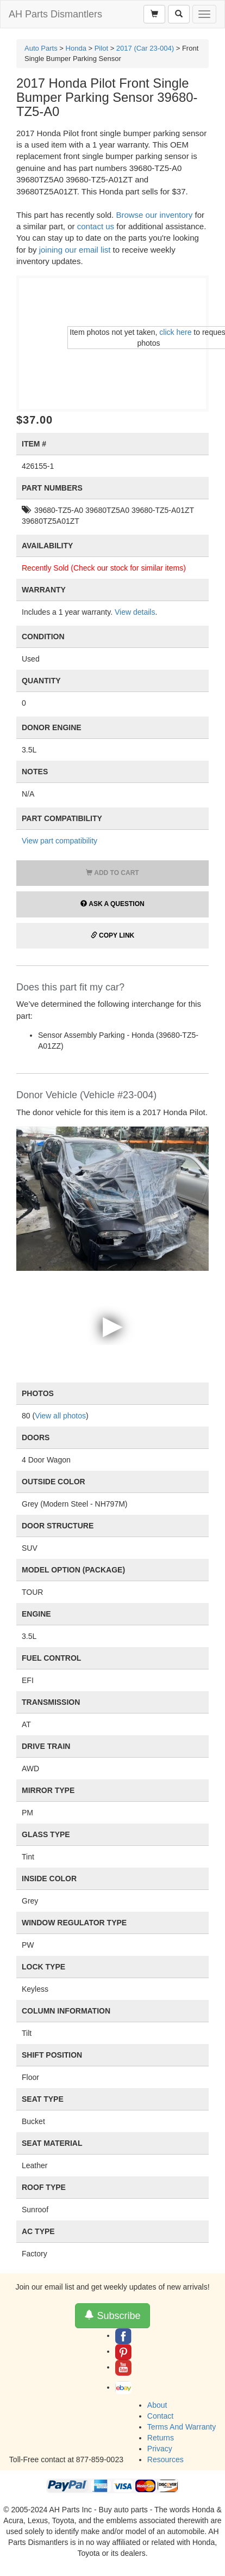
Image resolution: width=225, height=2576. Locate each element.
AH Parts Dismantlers (55, 14)
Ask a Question (112, 904)
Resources (165, 2459)
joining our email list (75, 249)
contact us (95, 226)
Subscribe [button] (112, 2315)
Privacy (159, 2448)
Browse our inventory (154, 214)
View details (135, 612)
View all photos (60, 1415)
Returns (160, 2437)
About (157, 2405)
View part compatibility (59, 840)
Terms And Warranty (181, 2426)
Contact (160, 2416)
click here (175, 332)
